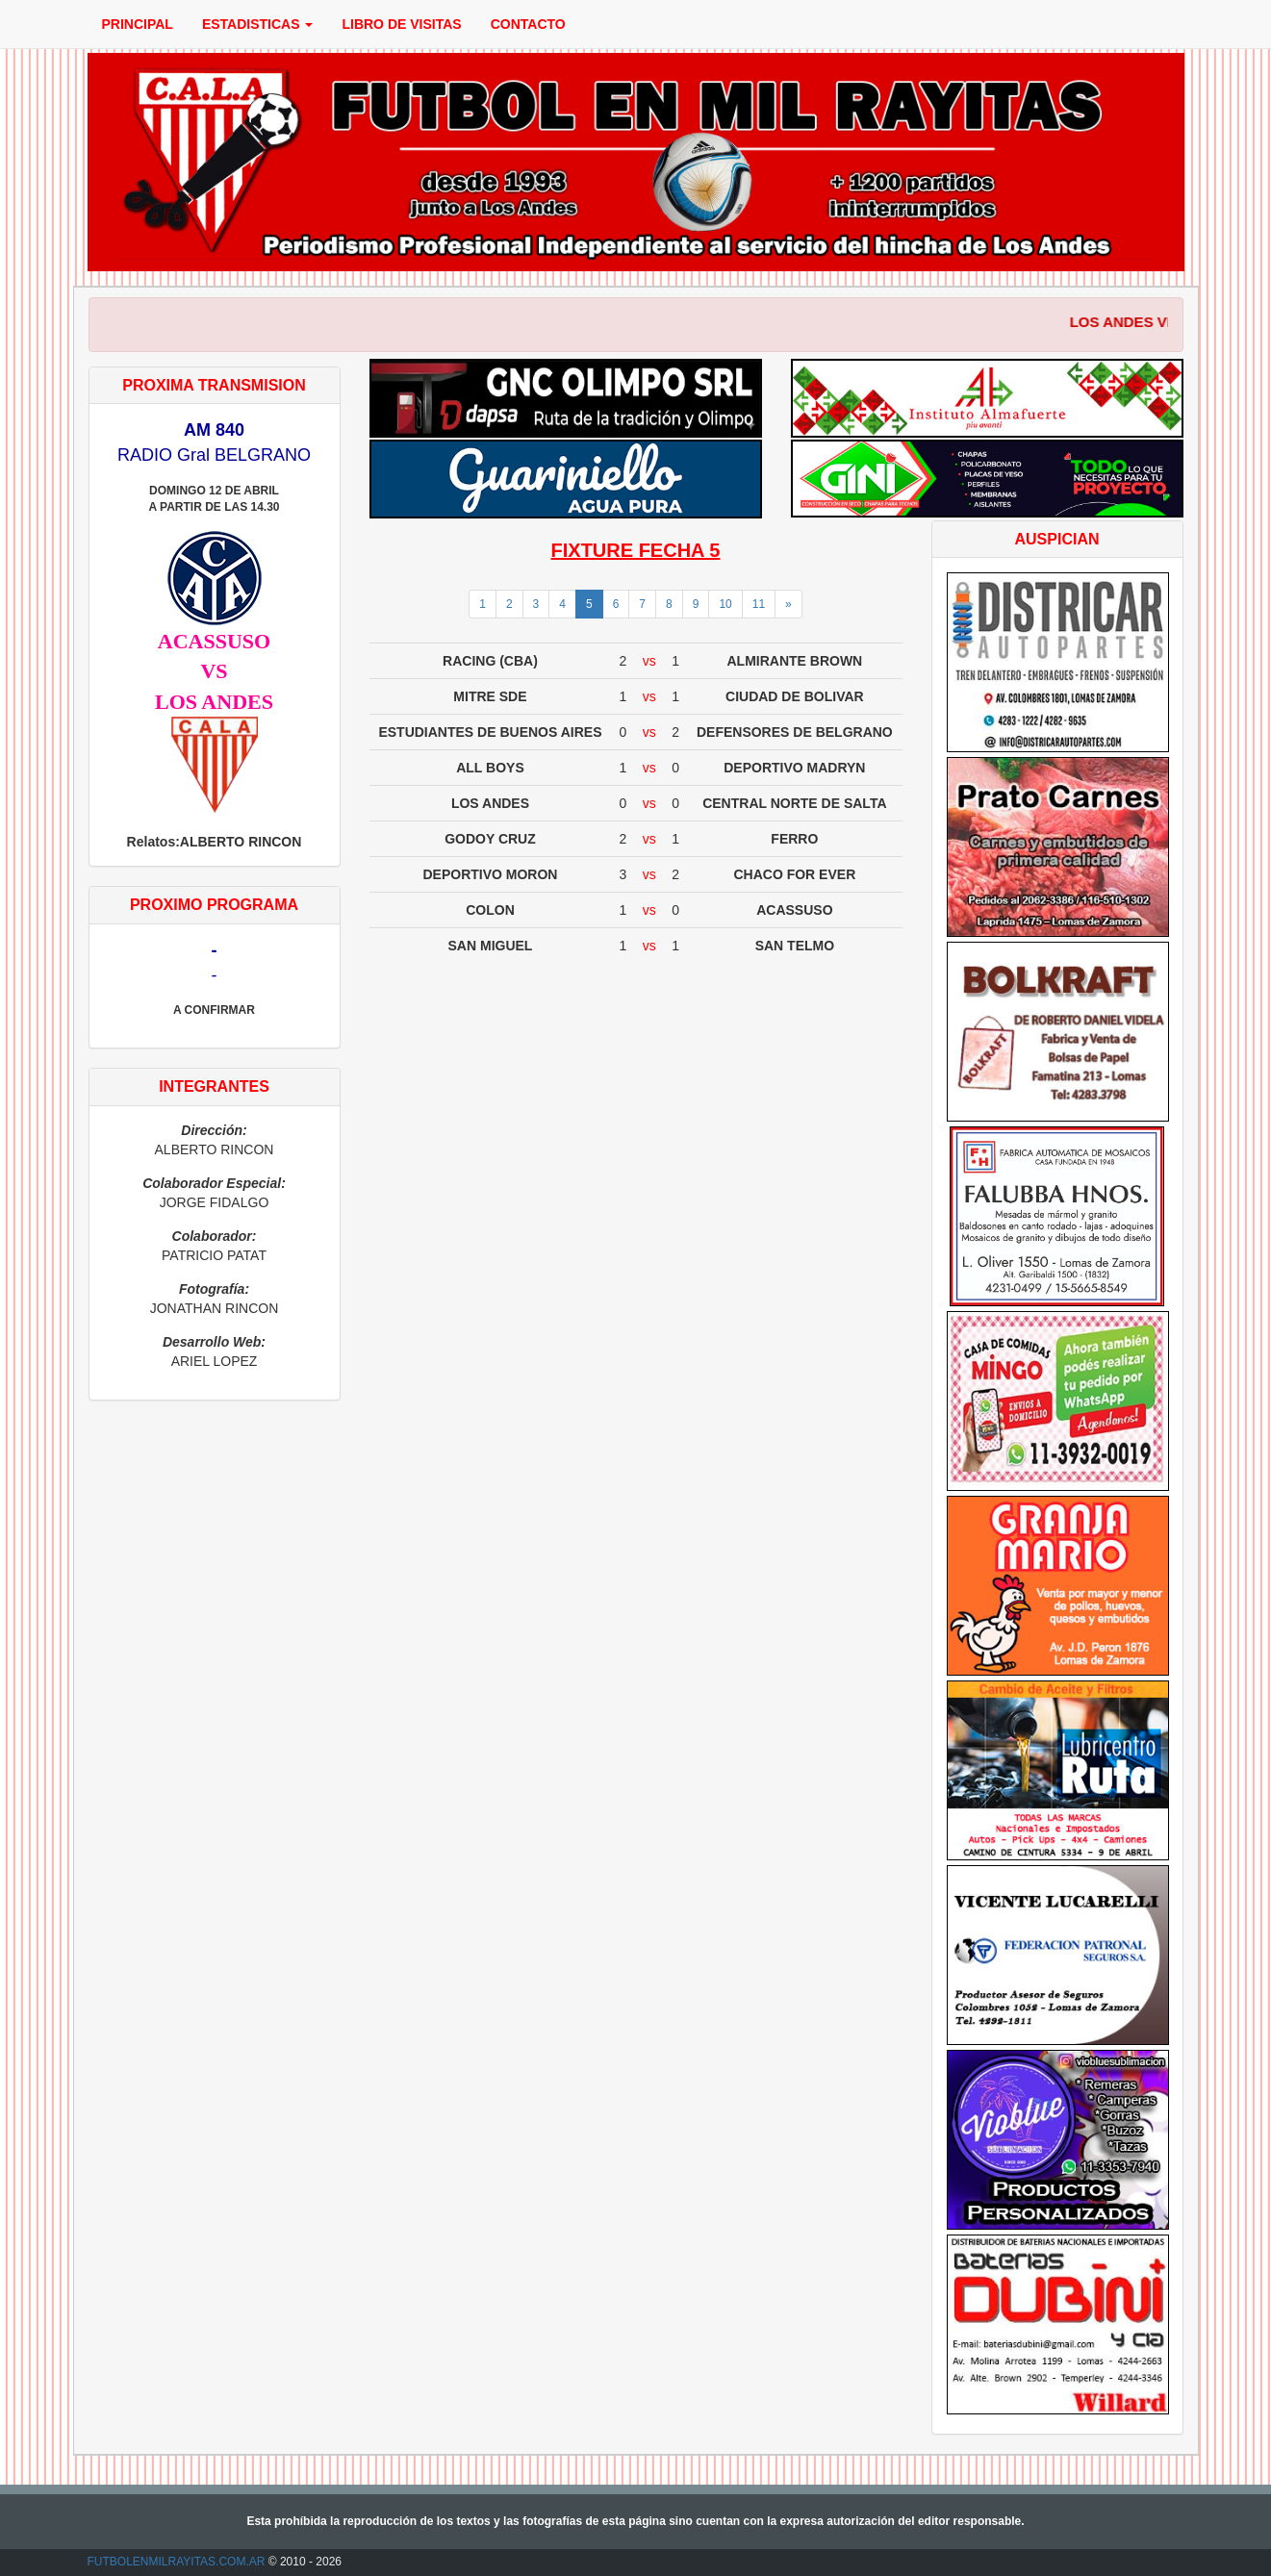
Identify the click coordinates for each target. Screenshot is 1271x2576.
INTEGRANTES (214, 1086)
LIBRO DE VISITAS (401, 24)
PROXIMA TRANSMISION (214, 385)
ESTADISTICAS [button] (258, 24)
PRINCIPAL (137, 24)
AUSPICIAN (1056, 539)
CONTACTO (528, 24)
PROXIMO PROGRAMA (214, 905)
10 (725, 604)
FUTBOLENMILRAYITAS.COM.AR (177, 2561)
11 (758, 604)
